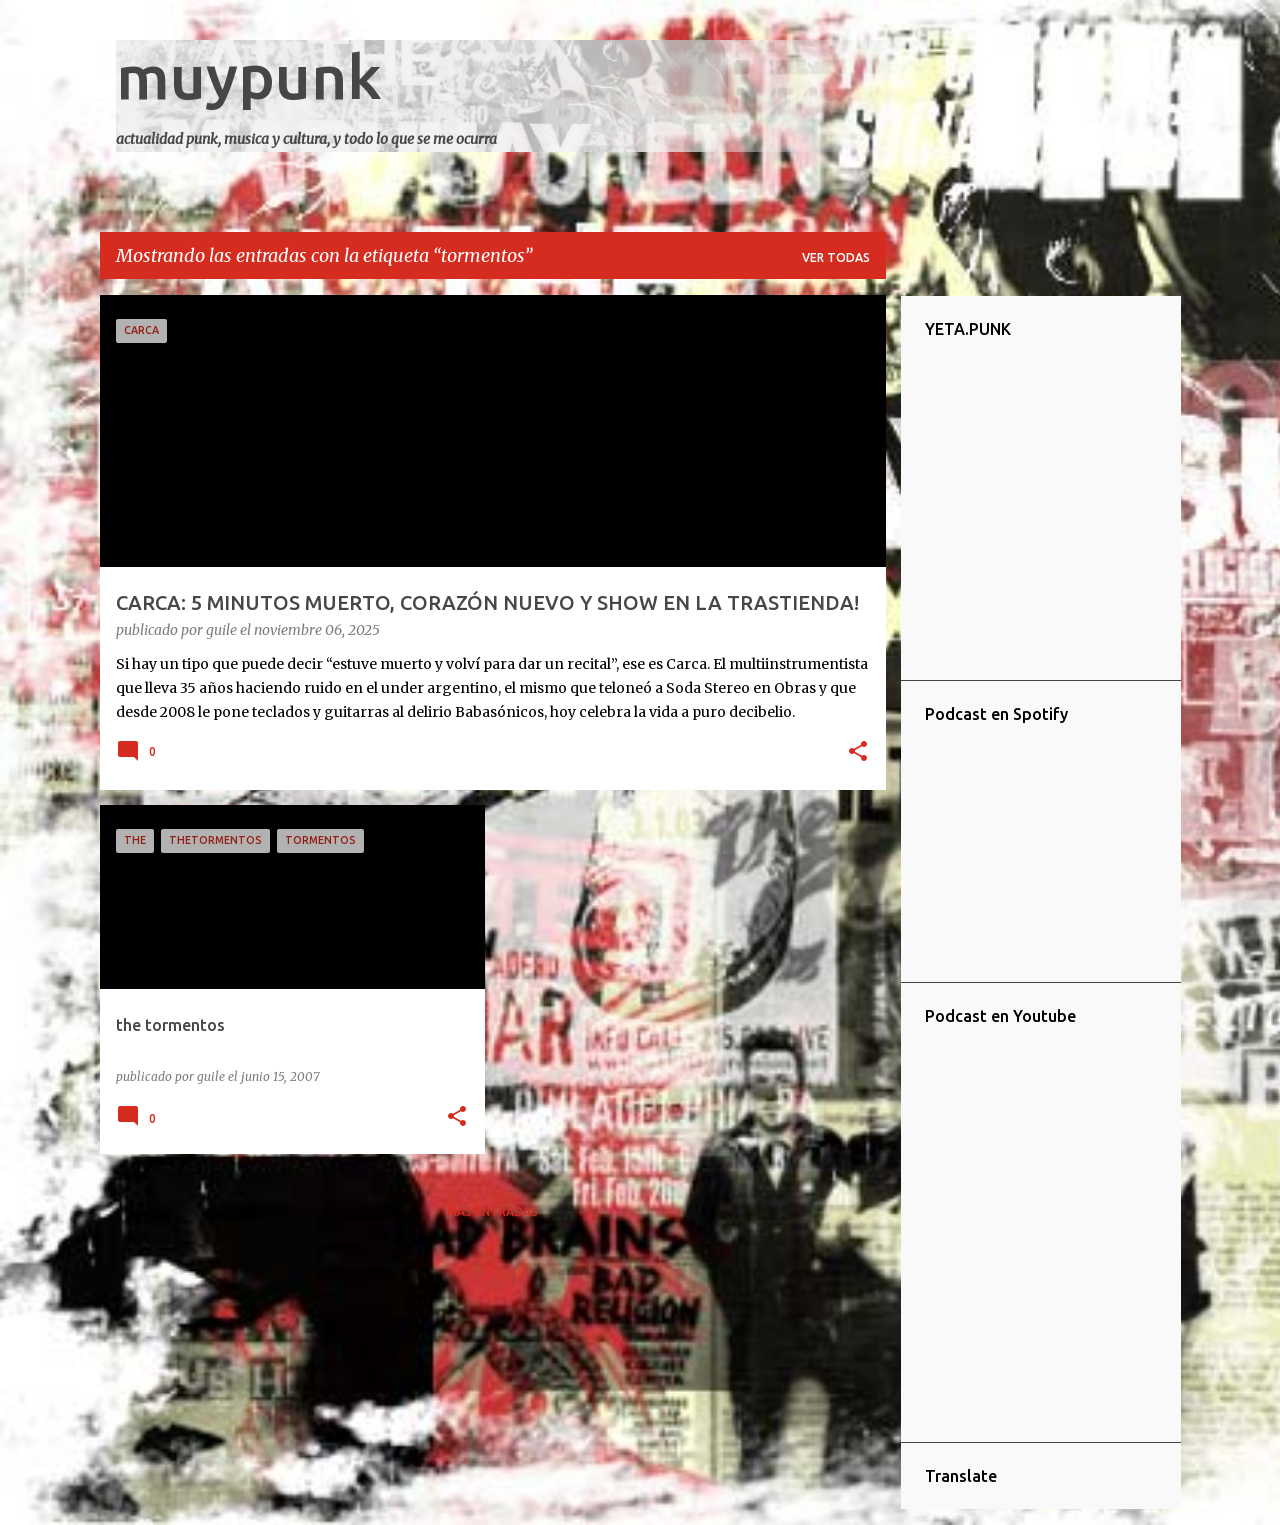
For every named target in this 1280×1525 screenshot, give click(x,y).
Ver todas (836, 257)
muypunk (249, 76)
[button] (858, 753)
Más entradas (492, 1211)
